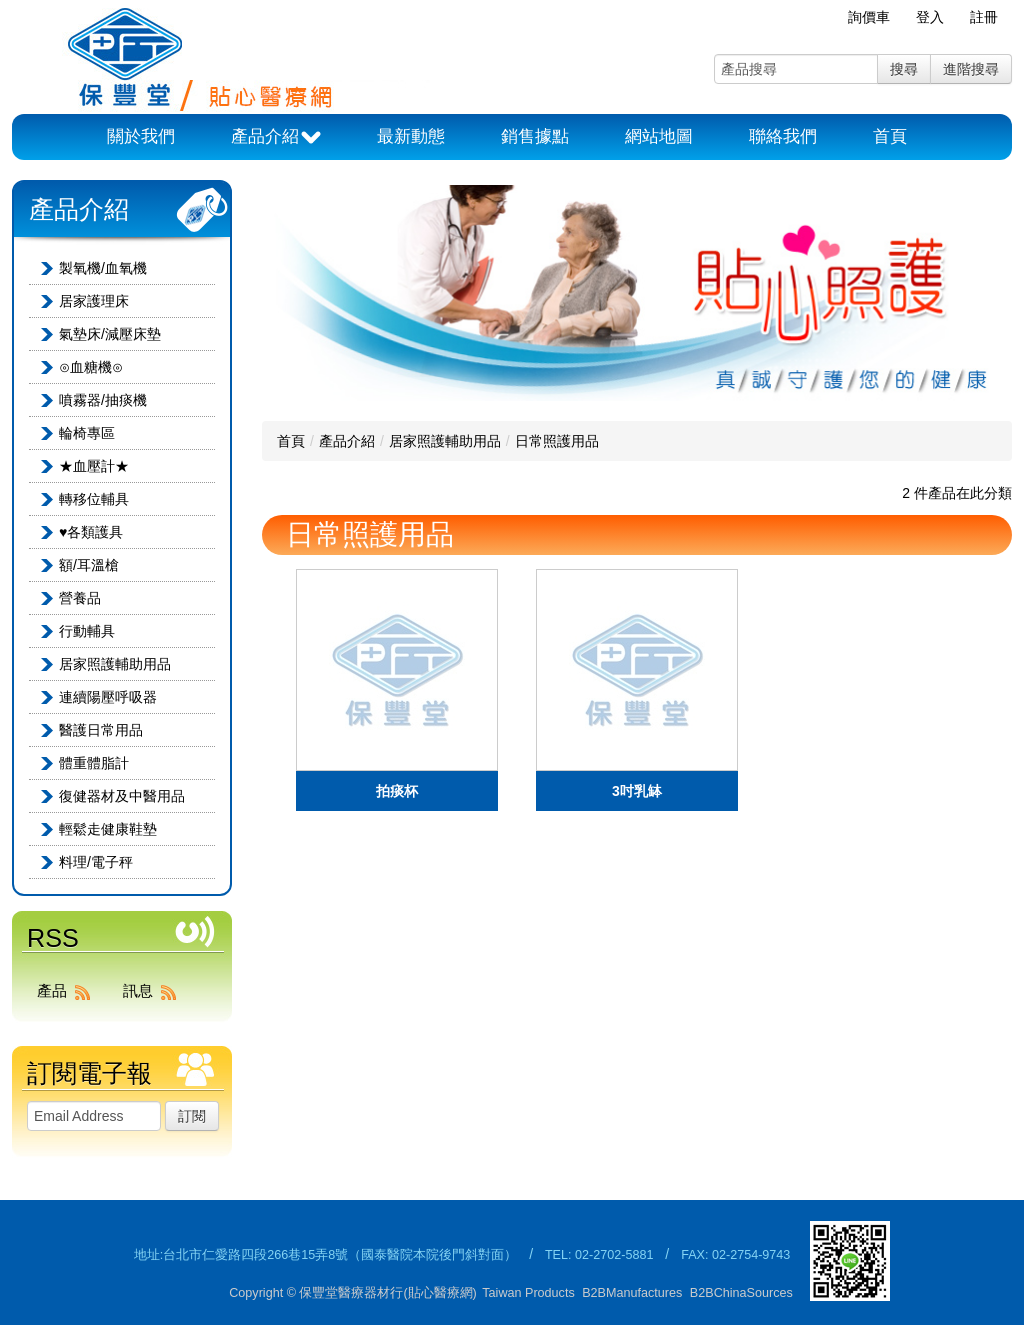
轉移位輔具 (94, 499)
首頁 (890, 136)
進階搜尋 (971, 69)
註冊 (984, 17)
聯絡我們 (783, 136)
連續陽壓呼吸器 (108, 697)
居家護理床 (94, 301)
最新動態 (411, 136)
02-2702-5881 (614, 1255)
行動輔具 (87, 631)
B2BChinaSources (741, 1293)
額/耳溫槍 (89, 565)
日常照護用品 (557, 441)
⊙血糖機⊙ (91, 367)
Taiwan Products (528, 1293)
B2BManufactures (632, 1293)
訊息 (154, 991)
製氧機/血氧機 (103, 268)
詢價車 (869, 17)
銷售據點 (535, 136)
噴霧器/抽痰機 (103, 400)
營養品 (80, 598)
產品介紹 (276, 138)
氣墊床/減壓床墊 (110, 334)
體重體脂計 (94, 763)
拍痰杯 (397, 791)
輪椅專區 (87, 433)
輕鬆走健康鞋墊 (108, 829)
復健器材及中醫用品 (122, 796)
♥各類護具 (91, 532)
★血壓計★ (94, 466)
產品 (68, 991)
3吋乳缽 (637, 791)
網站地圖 (659, 136)
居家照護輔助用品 (115, 664)
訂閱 (192, 1116)
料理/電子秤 (96, 862)
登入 (930, 17)
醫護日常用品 (101, 730)
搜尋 (904, 69)
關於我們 (141, 136)
